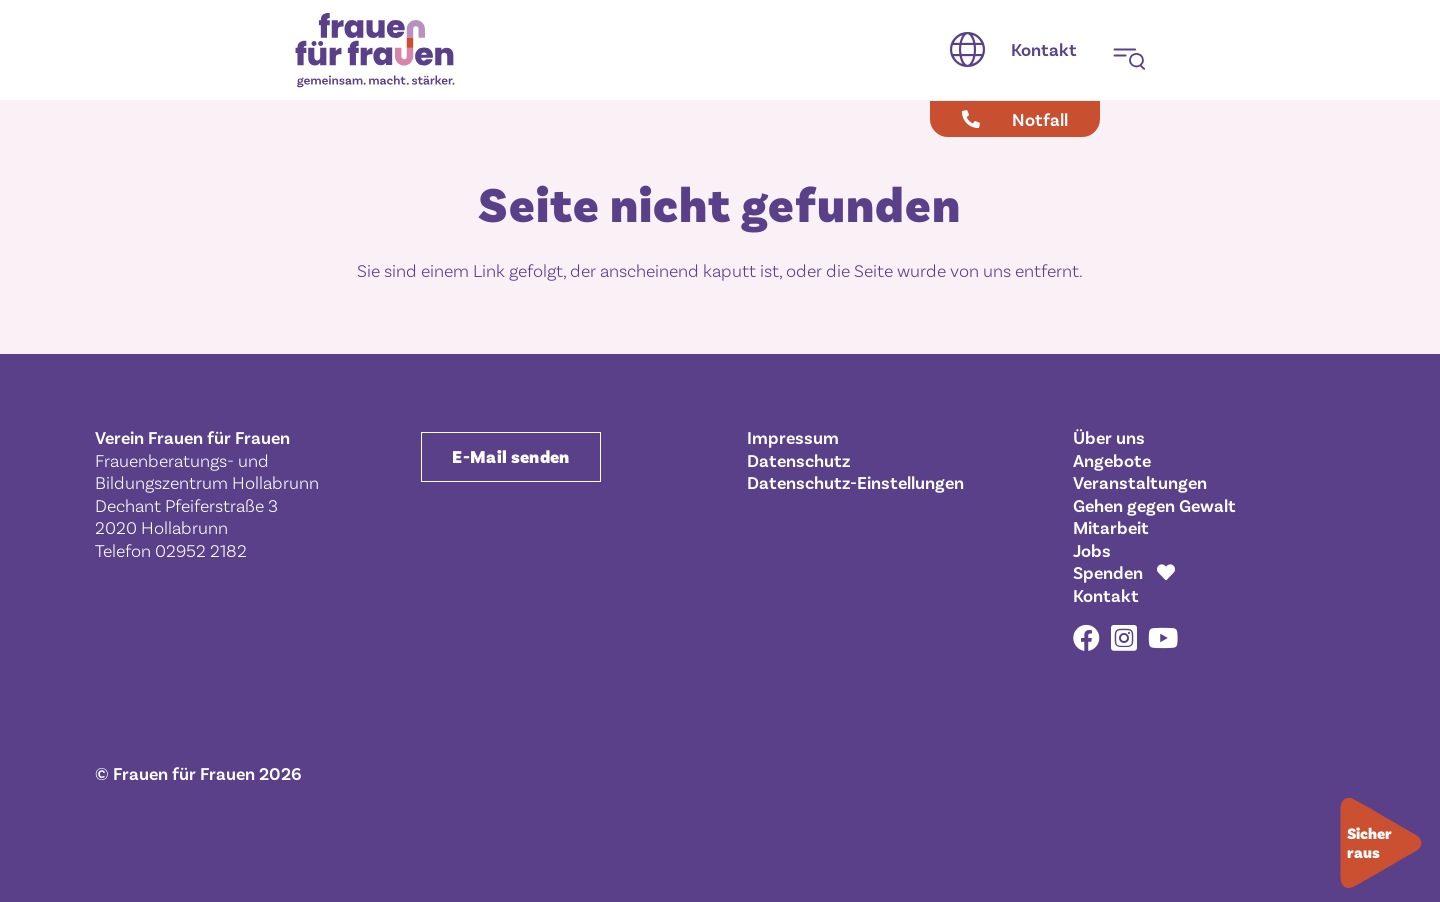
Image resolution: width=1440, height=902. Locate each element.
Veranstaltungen (1140, 482)
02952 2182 (201, 550)
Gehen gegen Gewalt (1154, 505)
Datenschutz (798, 460)
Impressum (793, 437)
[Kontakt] (1044, 50)
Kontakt (1106, 595)
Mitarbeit (1111, 527)
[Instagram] (1124, 639)
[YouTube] (1163, 637)
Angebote (1112, 460)
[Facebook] (1086, 637)
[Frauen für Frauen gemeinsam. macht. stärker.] (375, 50)
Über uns (1109, 437)
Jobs (1092, 550)
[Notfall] (1015, 119)
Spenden (1108, 572)
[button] (967, 50)
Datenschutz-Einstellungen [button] (855, 482)
